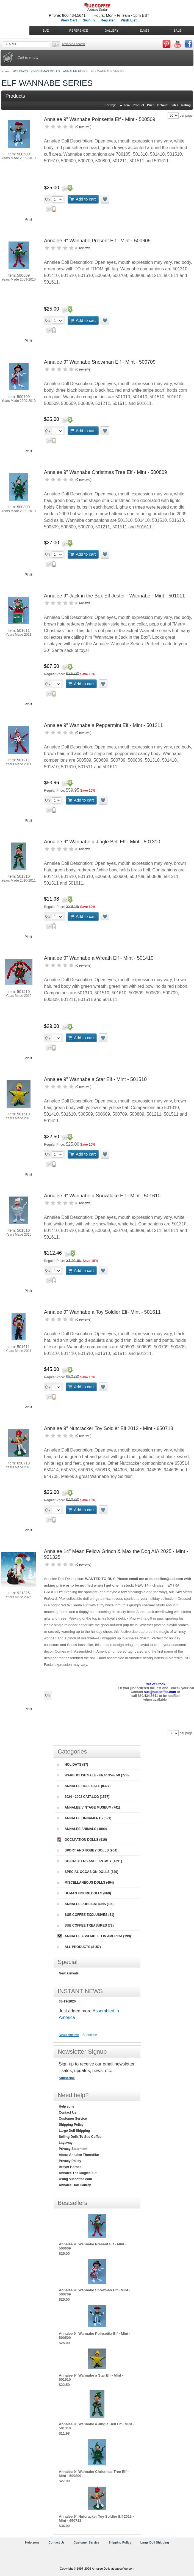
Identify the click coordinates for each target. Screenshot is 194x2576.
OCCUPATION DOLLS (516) (82, 1839)
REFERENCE (78, 30)
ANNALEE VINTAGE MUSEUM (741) (88, 1807)
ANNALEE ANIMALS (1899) (82, 1829)
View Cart (69, 20)
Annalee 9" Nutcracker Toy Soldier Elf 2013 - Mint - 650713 (108, 1428)
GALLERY (112, 30)
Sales (174, 105)
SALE (177, 30)
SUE (46, 30)
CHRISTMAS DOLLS (45, 71)
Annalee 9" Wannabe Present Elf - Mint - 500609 (97, 240)
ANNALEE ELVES (75, 71)
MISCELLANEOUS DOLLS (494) (85, 1882)
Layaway (66, 2143)
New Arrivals (69, 1973)
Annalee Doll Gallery (75, 2185)
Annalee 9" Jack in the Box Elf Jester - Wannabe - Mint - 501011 (114, 596)
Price (150, 105)
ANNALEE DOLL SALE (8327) (83, 1786)
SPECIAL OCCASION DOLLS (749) (87, 1872)
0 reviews (83, 127)
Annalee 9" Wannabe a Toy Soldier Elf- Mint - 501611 (102, 1312)
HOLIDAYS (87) (72, 1764)
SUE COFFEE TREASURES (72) (85, 1925)
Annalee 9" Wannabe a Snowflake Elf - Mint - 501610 (102, 1195)
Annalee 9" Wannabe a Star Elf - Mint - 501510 (95, 1079)
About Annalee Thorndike (79, 2155)
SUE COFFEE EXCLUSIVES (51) (85, 1915)
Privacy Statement (73, 2149)
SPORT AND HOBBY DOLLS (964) (87, 1850)
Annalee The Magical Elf (77, 2173)
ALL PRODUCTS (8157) (79, 1947)
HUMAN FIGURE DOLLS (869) (84, 1893)
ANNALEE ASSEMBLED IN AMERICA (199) (94, 1936)
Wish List (129, 20)
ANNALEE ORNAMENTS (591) (84, 1818)
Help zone (66, 2106)
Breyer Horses (70, 2167)
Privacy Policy (70, 2161)
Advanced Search (73, 44)
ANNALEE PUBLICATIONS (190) (86, 1904)
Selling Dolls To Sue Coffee (80, 2137)
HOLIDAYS (20, 71)
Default (162, 105)
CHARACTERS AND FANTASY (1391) (89, 1861)
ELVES (144, 30)
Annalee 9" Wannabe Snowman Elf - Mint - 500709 (100, 362)
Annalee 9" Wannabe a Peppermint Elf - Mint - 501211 (103, 725)
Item (127, 105)
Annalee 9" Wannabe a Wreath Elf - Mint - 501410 (99, 958)
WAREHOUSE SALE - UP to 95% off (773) (93, 1775)
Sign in (89, 20)
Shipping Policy (71, 2125)
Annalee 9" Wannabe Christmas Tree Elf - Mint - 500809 (105, 472)
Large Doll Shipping (74, 2131)
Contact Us (67, 2112)
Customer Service (73, 2118)
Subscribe (89, 2035)
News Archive (69, 2035)
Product (138, 105)
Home (5, 71)
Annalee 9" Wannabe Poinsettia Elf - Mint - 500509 (99, 119)
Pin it (28, 219)
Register (108, 20)
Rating (186, 105)
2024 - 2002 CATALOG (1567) (83, 1797)
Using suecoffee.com (75, 2179)
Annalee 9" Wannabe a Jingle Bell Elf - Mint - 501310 (102, 841)
